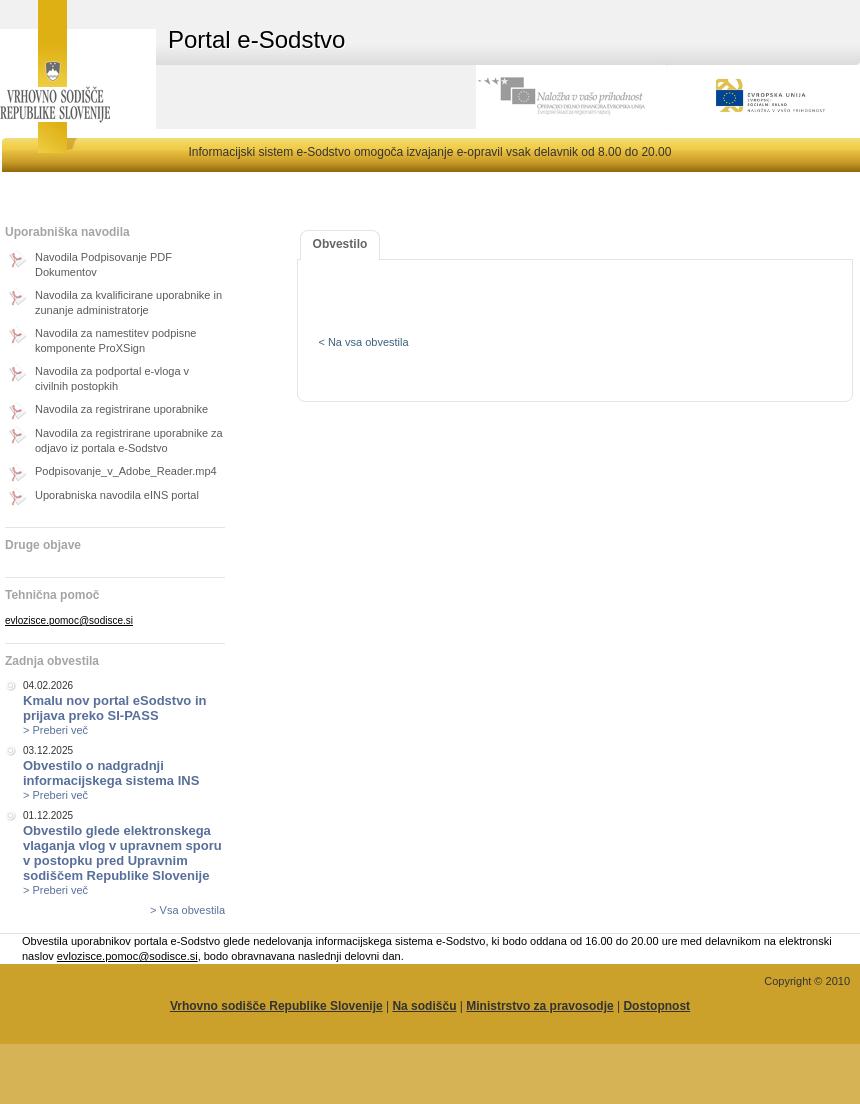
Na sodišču (424, 1006)
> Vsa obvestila (187, 910)
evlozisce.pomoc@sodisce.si (69, 620)
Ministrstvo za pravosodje (539, 1006)
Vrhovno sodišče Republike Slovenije (276, 1006)
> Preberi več (55, 730)
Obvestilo (340, 244)
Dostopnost (656, 1006)
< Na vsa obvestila (363, 342)
